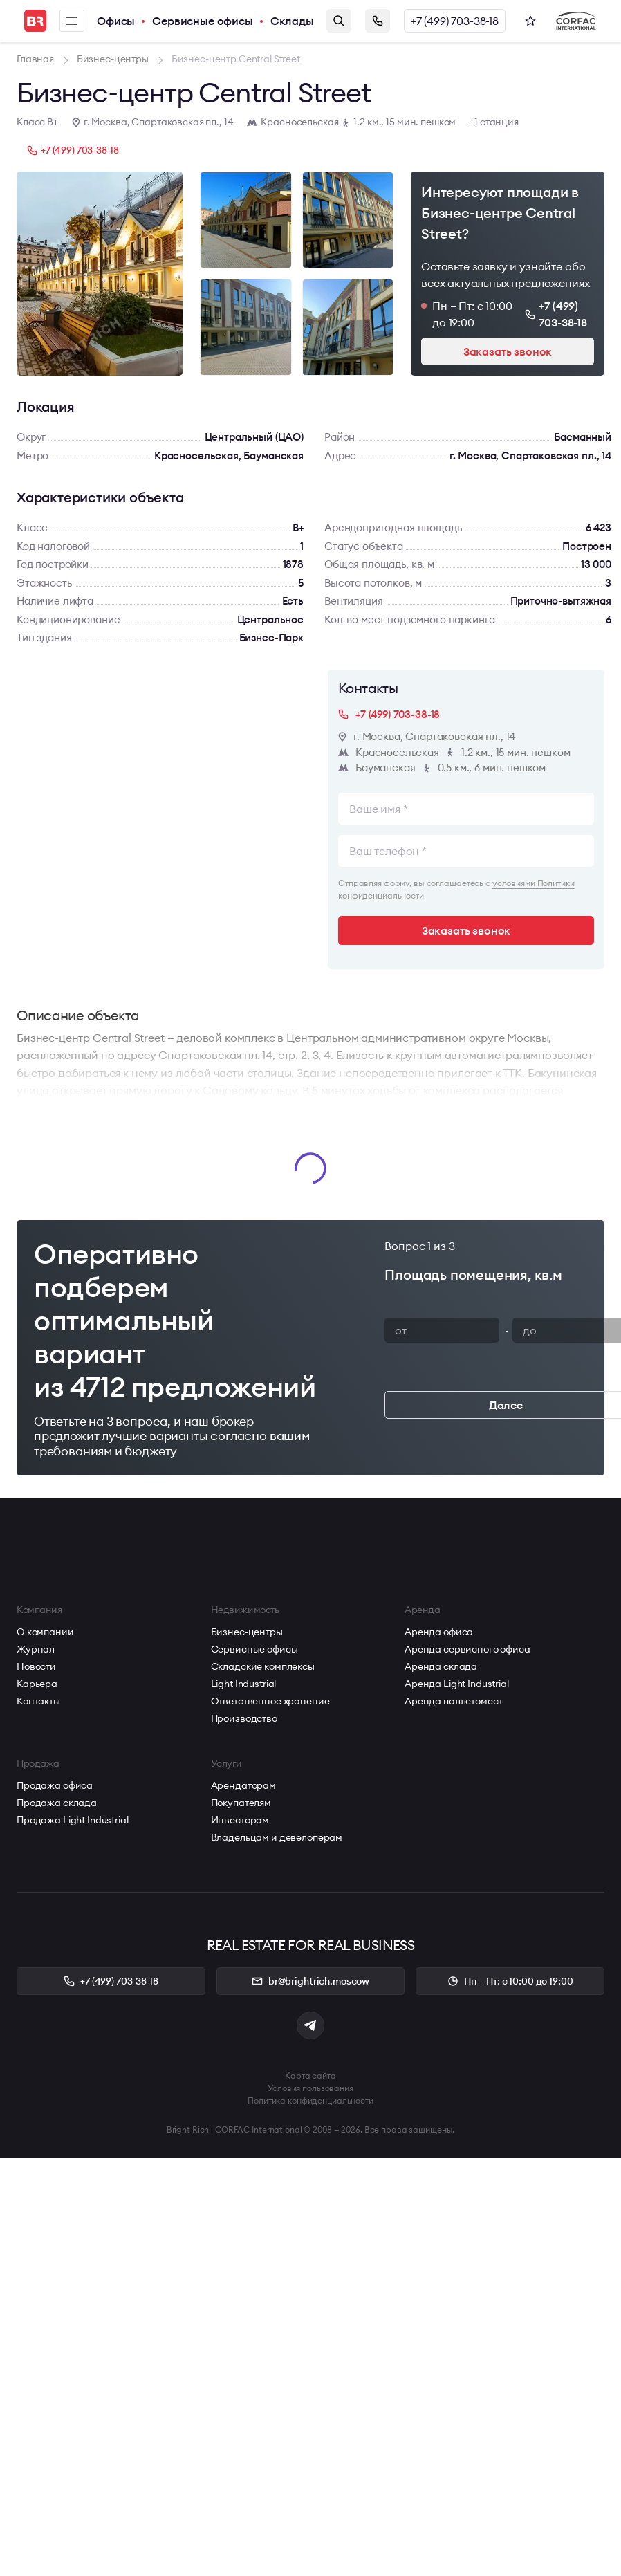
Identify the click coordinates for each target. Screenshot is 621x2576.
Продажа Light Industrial (73, 1820)
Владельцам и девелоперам (277, 1837)
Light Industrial (244, 1683)
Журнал (36, 1649)
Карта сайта (310, 2075)
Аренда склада (441, 1666)
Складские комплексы (263, 1666)
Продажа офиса (55, 1785)
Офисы (116, 21)
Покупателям (241, 1802)
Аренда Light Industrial (457, 1683)
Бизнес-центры (247, 1632)
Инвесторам (240, 1820)
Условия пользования (310, 2088)
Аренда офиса (439, 1632)
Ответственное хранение (270, 1701)
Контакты (38, 1701)
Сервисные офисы (202, 21)
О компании (45, 1632)
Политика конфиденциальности (310, 2100)
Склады (292, 21)
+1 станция (494, 122)
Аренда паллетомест (453, 1701)
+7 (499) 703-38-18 (455, 21)
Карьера (37, 1683)
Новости (36, 1666)
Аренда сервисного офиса (467, 1649)
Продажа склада (57, 1802)
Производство (244, 1718)
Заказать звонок (377, 20)
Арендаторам (243, 1785)
